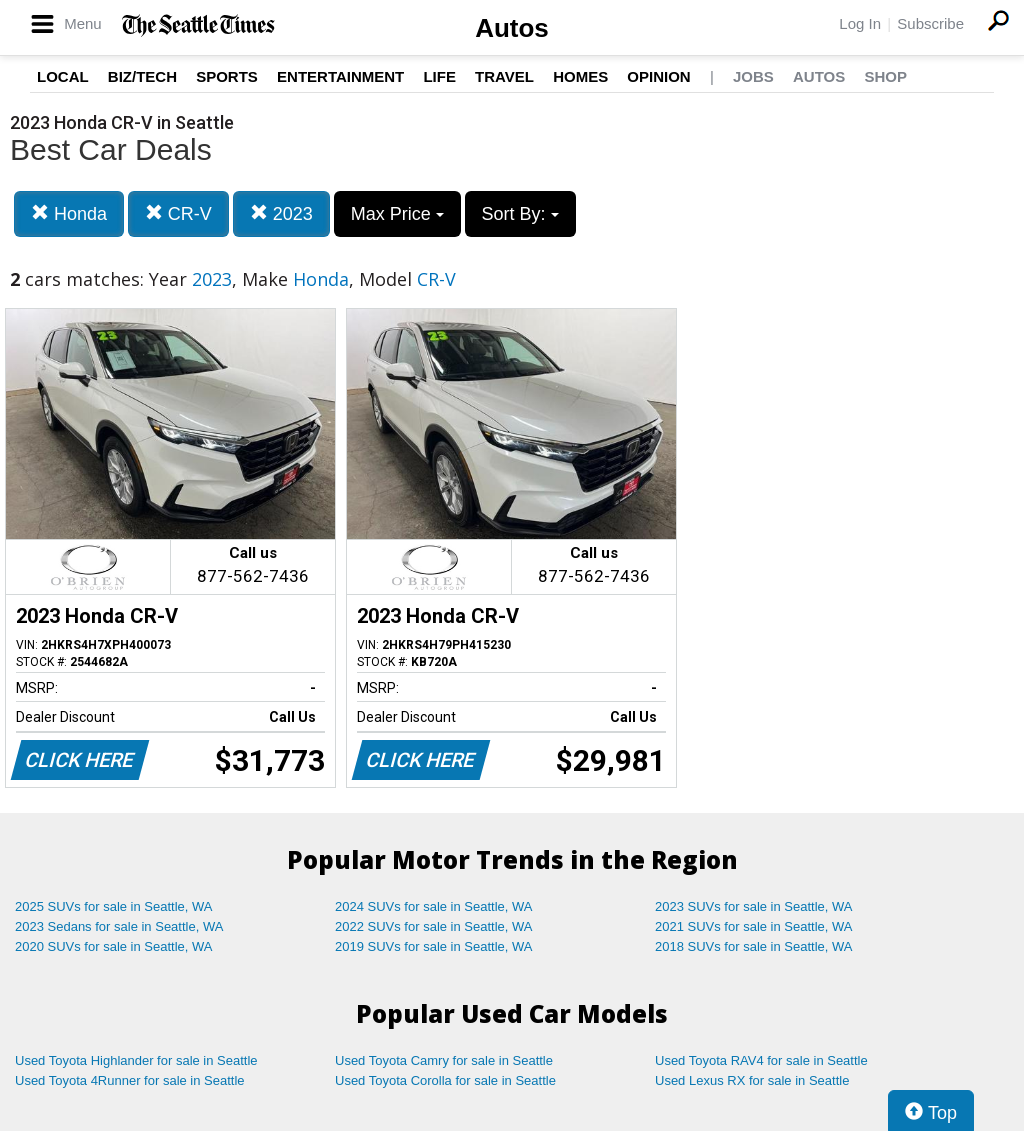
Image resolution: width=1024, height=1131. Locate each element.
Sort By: (520, 214)
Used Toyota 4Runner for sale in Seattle (130, 1080)
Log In (860, 23)
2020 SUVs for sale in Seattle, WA (114, 946)
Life (439, 76)
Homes (580, 76)
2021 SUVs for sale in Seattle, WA (754, 926)
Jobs (753, 76)
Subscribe (930, 23)
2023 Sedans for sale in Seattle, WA (119, 926)
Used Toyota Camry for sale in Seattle (444, 1060)
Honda (69, 213)
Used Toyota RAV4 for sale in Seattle (761, 1060)
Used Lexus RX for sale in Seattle (752, 1080)
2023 (281, 213)
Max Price (397, 214)
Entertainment (340, 76)
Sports (227, 76)
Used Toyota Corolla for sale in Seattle (445, 1080)
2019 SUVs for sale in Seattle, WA (434, 946)
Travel (504, 76)
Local (63, 76)
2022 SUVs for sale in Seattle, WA (434, 926)
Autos (512, 28)
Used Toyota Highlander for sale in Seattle (136, 1060)
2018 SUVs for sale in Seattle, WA (754, 946)
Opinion (658, 76)
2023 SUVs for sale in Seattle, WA (754, 906)
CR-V (178, 213)
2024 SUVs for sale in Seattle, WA (434, 906)
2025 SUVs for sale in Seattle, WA (114, 906)
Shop (885, 76)
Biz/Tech (142, 76)
